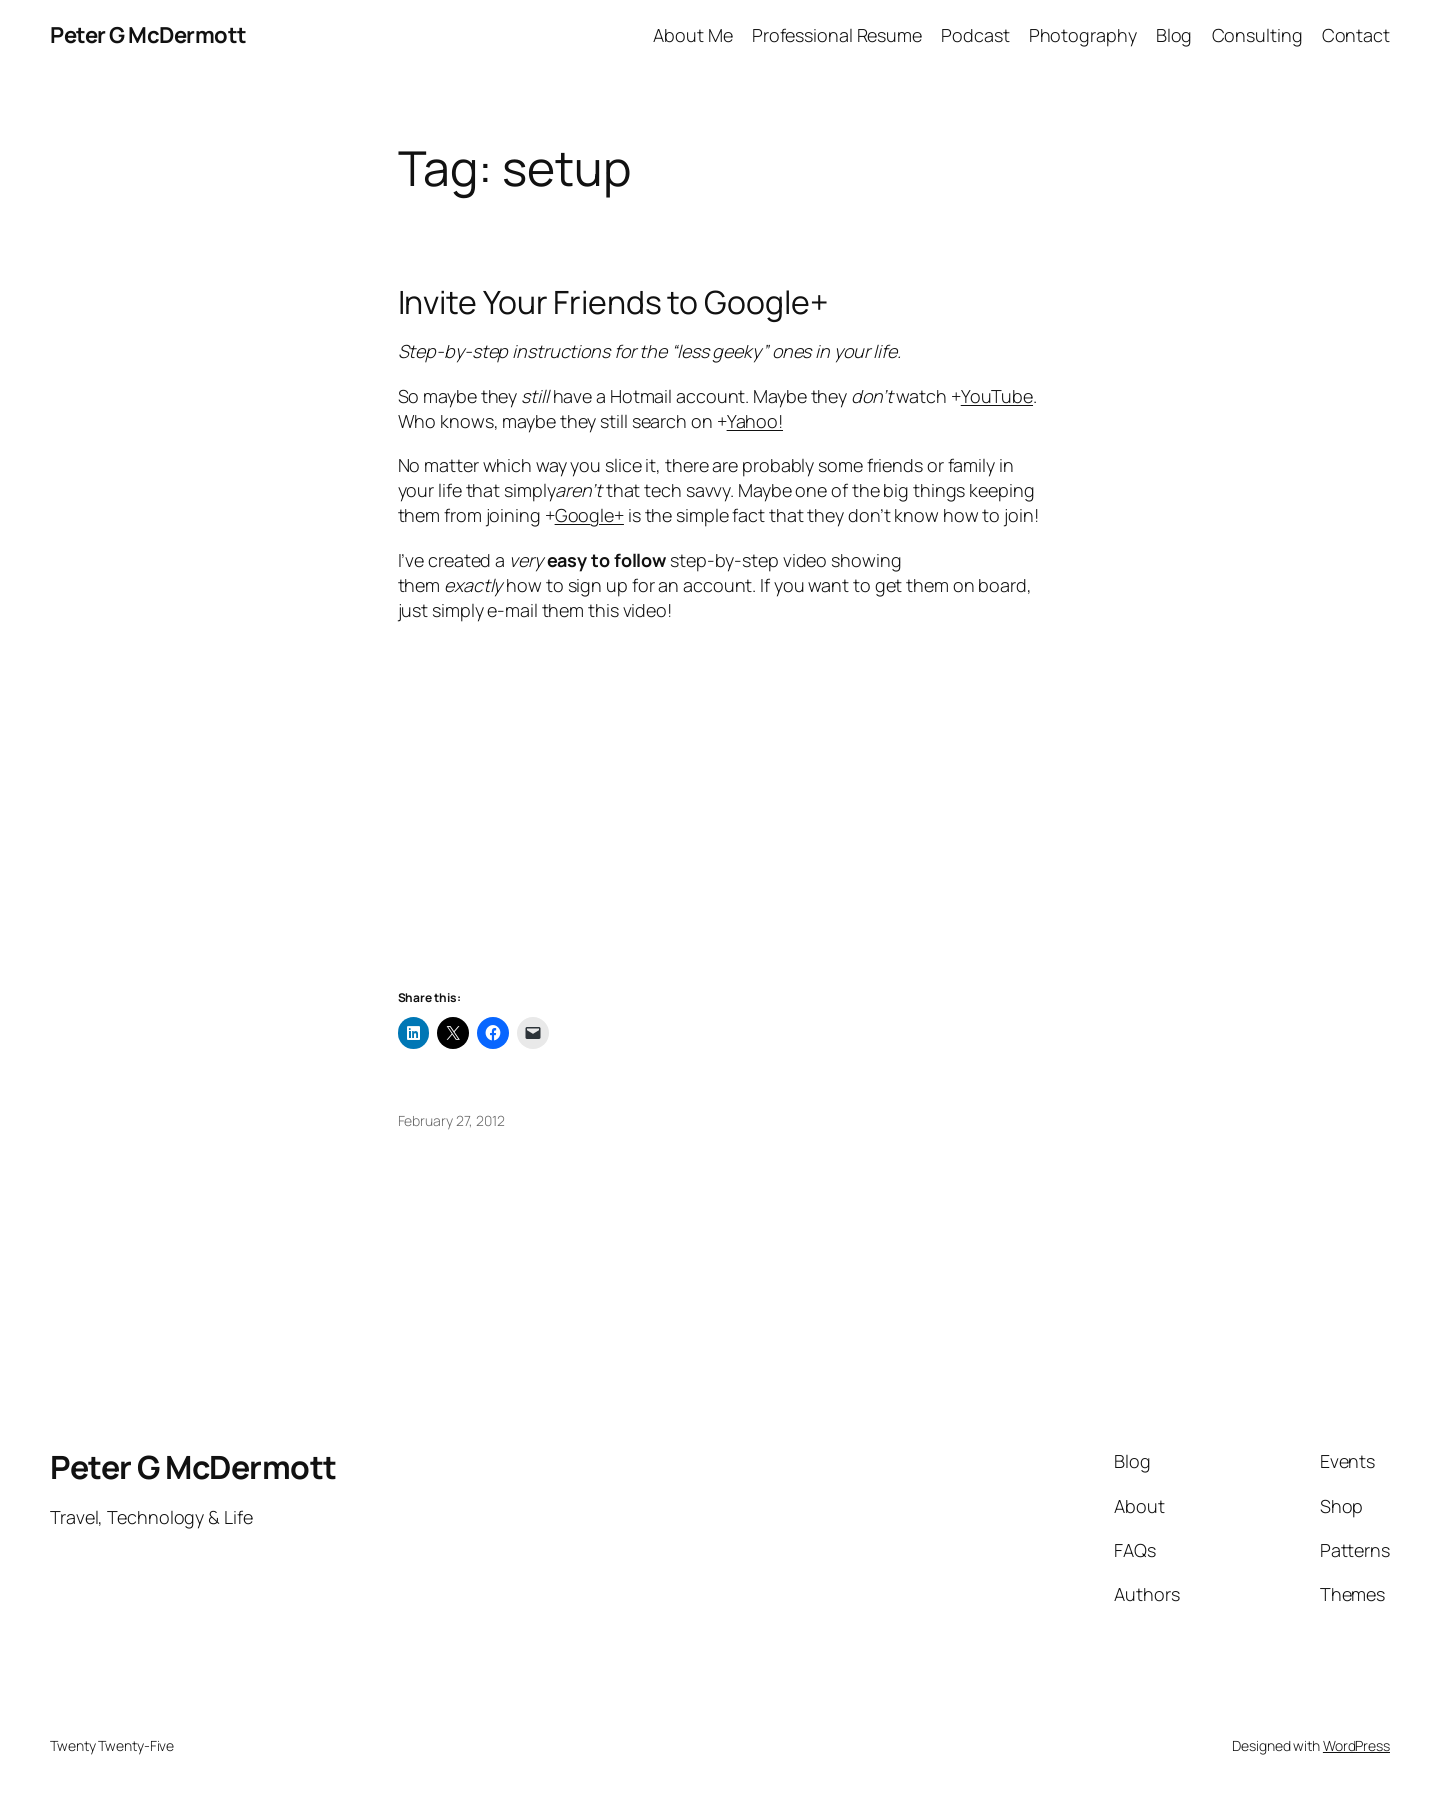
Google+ (589, 515)
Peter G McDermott (148, 35)
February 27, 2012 (451, 1120)
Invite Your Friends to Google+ (613, 302)
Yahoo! (755, 421)
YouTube (997, 396)
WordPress (1356, 1745)
